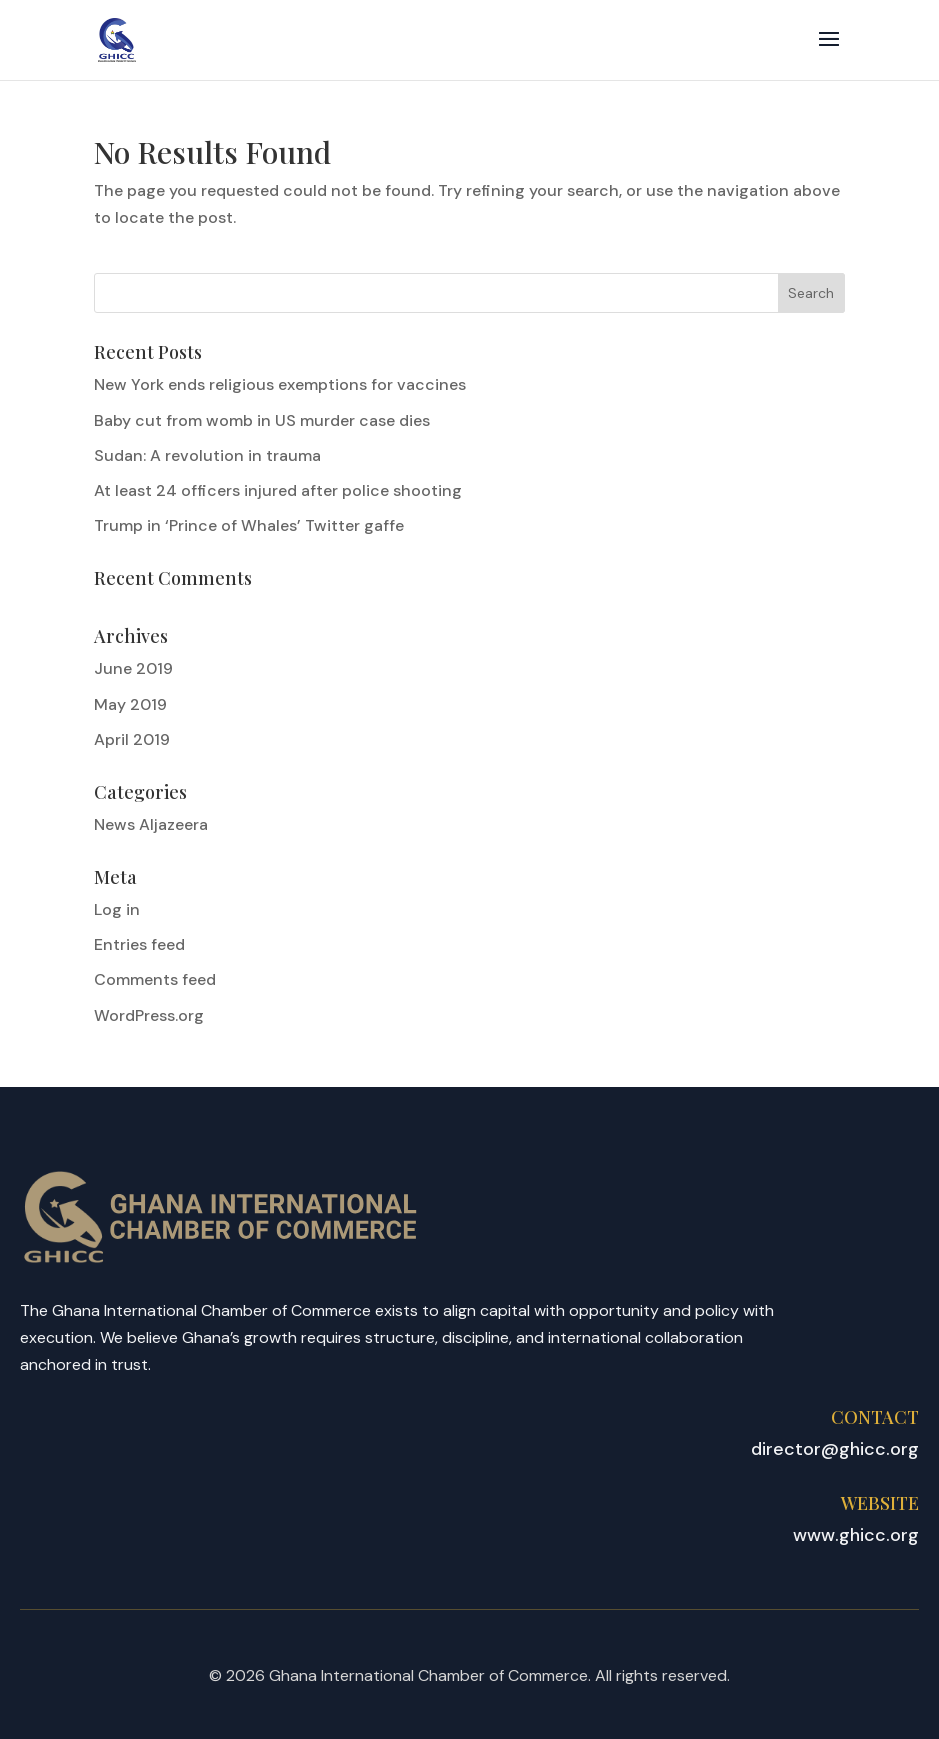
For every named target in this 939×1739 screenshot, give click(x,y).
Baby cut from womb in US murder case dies (262, 420)
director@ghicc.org (835, 1449)
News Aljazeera (151, 824)
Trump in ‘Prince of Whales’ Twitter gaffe (249, 525)
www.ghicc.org (856, 1535)
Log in (117, 909)
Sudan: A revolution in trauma (207, 455)
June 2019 (133, 668)
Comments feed (155, 979)
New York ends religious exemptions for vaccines (280, 384)
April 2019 (132, 739)
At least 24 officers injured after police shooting (278, 490)
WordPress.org (149, 1015)
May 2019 (130, 704)
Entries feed (139, 944)
